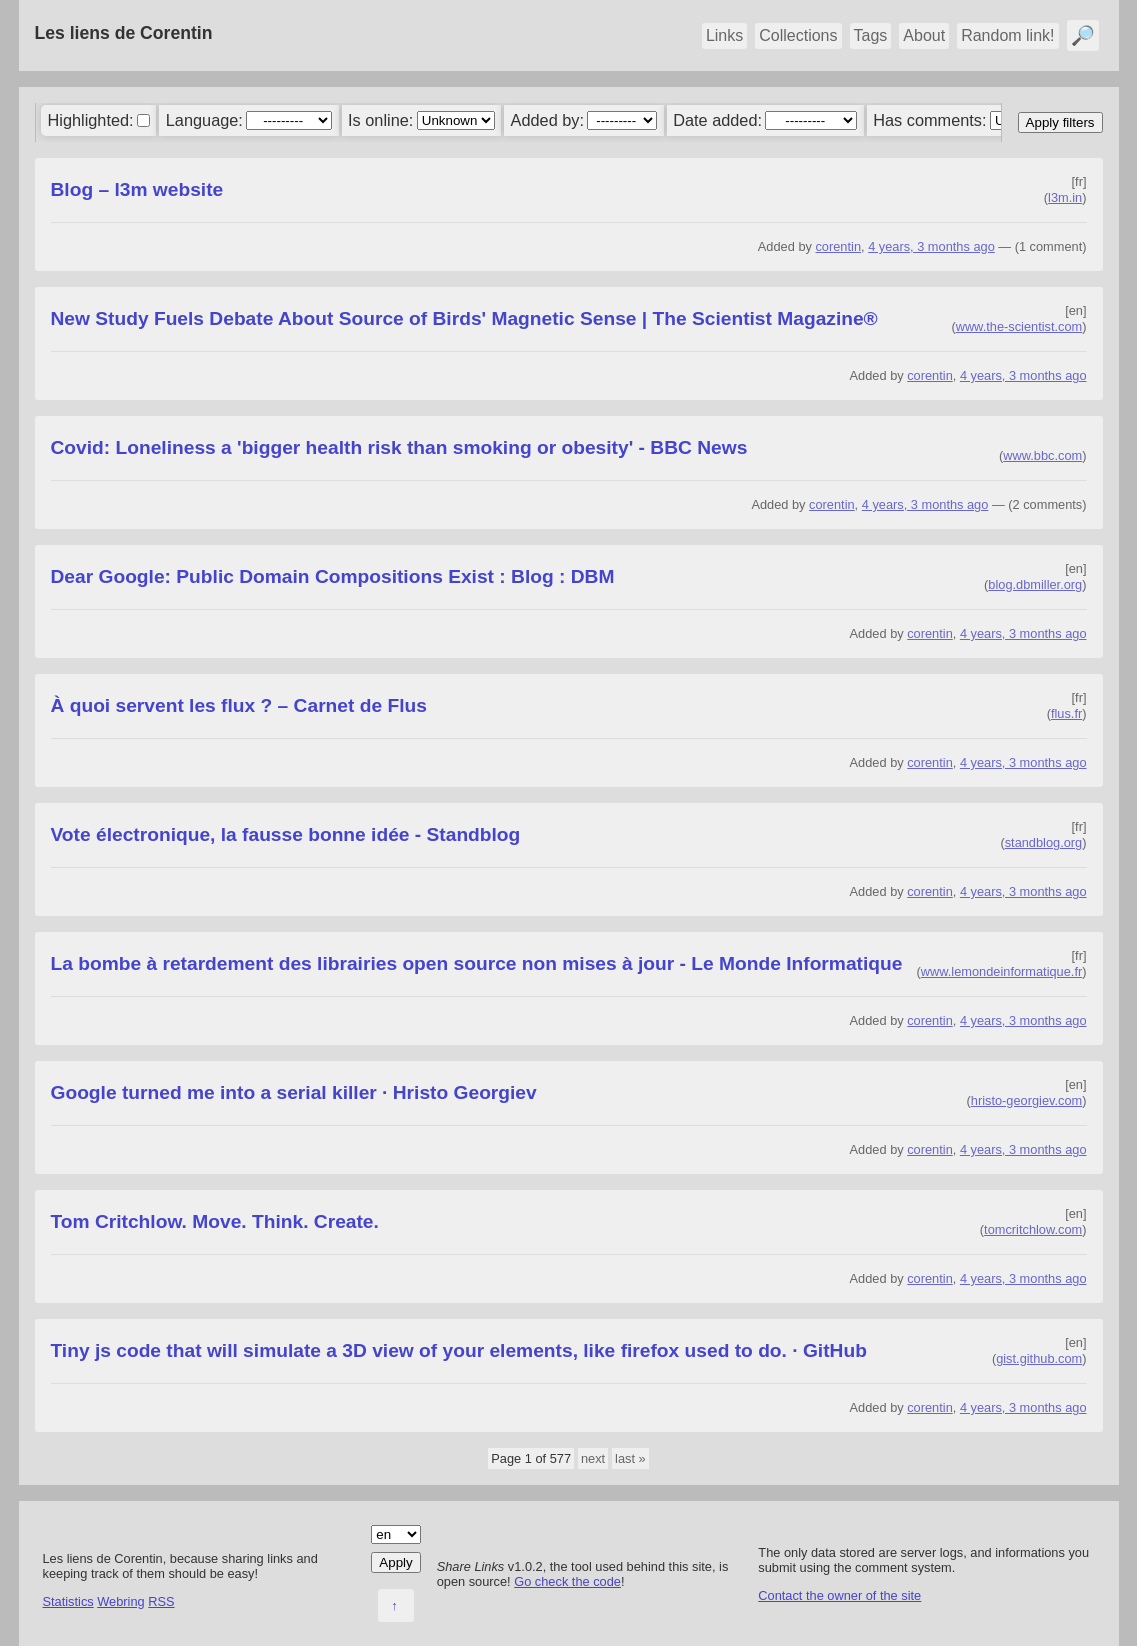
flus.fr (1066, 713)
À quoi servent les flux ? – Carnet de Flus (239, 705)
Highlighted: (90, 120)
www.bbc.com (1042, 455)
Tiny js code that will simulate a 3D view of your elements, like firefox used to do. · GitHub (459, 1350)
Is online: (380, 120)
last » (630, 1458)
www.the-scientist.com (1019, 326)
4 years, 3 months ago (931, 246)
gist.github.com (1039, 1358)
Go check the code (567, 1581)
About (924, 35)
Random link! (1007, 35)
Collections (798, 35)
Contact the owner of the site (839, 1595)
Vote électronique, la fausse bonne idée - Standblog (286, 834)
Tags (871, 35)
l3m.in (1065, 197)
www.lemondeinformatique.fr (1001, 971)
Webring (120, 1601)
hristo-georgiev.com (1026, 1100)
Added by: (547, 120)
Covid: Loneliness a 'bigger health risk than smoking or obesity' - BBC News (399, 447)
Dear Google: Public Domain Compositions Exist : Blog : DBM (333, 576)
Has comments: (929, 120)
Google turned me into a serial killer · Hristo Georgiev (294, 1092)
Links (724, 35)
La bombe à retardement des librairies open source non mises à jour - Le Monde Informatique (477, 963)
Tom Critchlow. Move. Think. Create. (215, 1221)
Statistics (68, 1601)
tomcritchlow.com (1033, 1229)
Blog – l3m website (137, 189)
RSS (161, 1601)
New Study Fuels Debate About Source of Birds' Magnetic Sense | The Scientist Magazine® (464, 318)
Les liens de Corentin (124, 33)
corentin (838, 246)
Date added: (717, 120)
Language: (204, 120)
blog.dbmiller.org (1035, 584)
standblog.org (1044, 842)
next (593, 1458)
